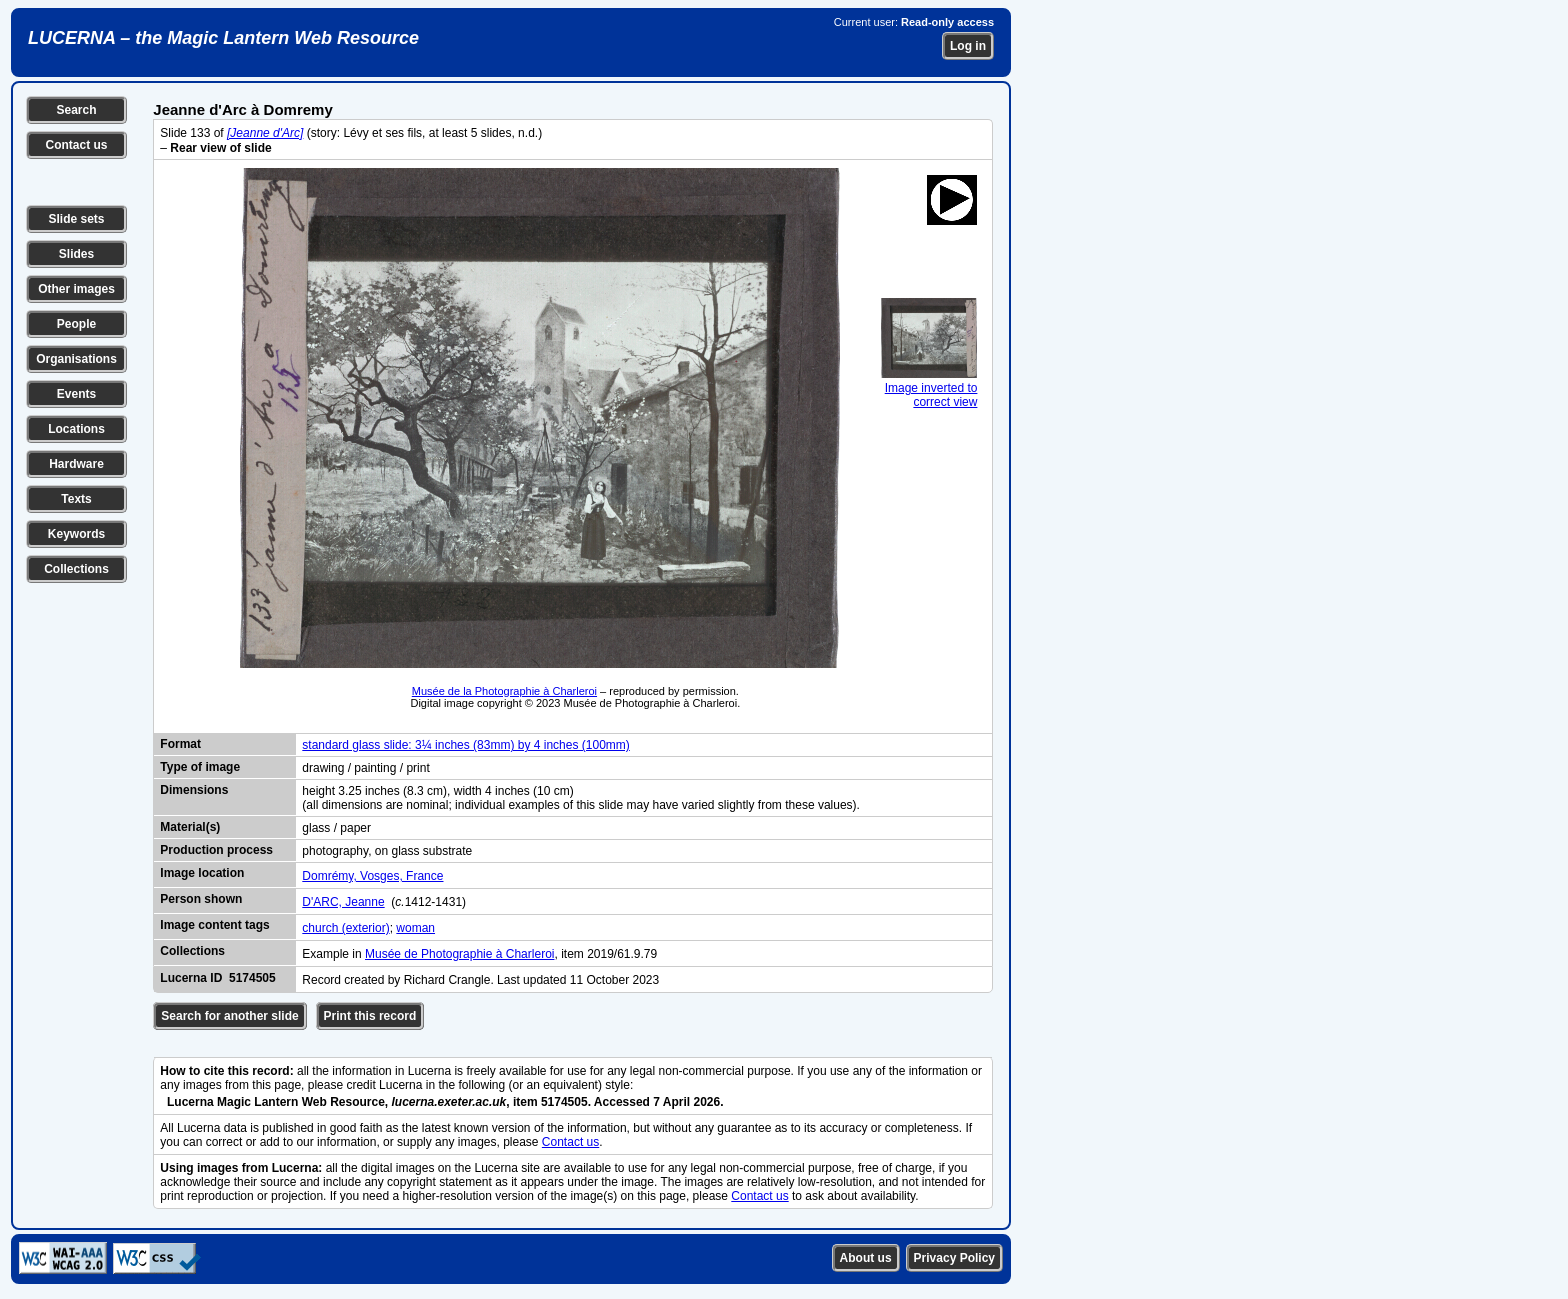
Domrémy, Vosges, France (372, 876)
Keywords (76, 534)
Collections (76, 569)
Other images (76, 289)
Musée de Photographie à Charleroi (459, 954)
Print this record (370, 1016)
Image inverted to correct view (929, 388)
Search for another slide (229, 1016)
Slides (76, 254)
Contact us (76, 145)
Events (76, 394)
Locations (76, 429)
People (76, 324)
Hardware (76, 464)
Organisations (76, 359)
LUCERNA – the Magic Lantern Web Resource (223, 38)
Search (76, 110)
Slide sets (76, 219)
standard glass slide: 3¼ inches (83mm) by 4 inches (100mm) (465, 745)
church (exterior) (345, 928)
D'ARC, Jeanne (343, 902)
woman (415, 928)
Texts (76, 499)
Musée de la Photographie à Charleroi (504, 691)
